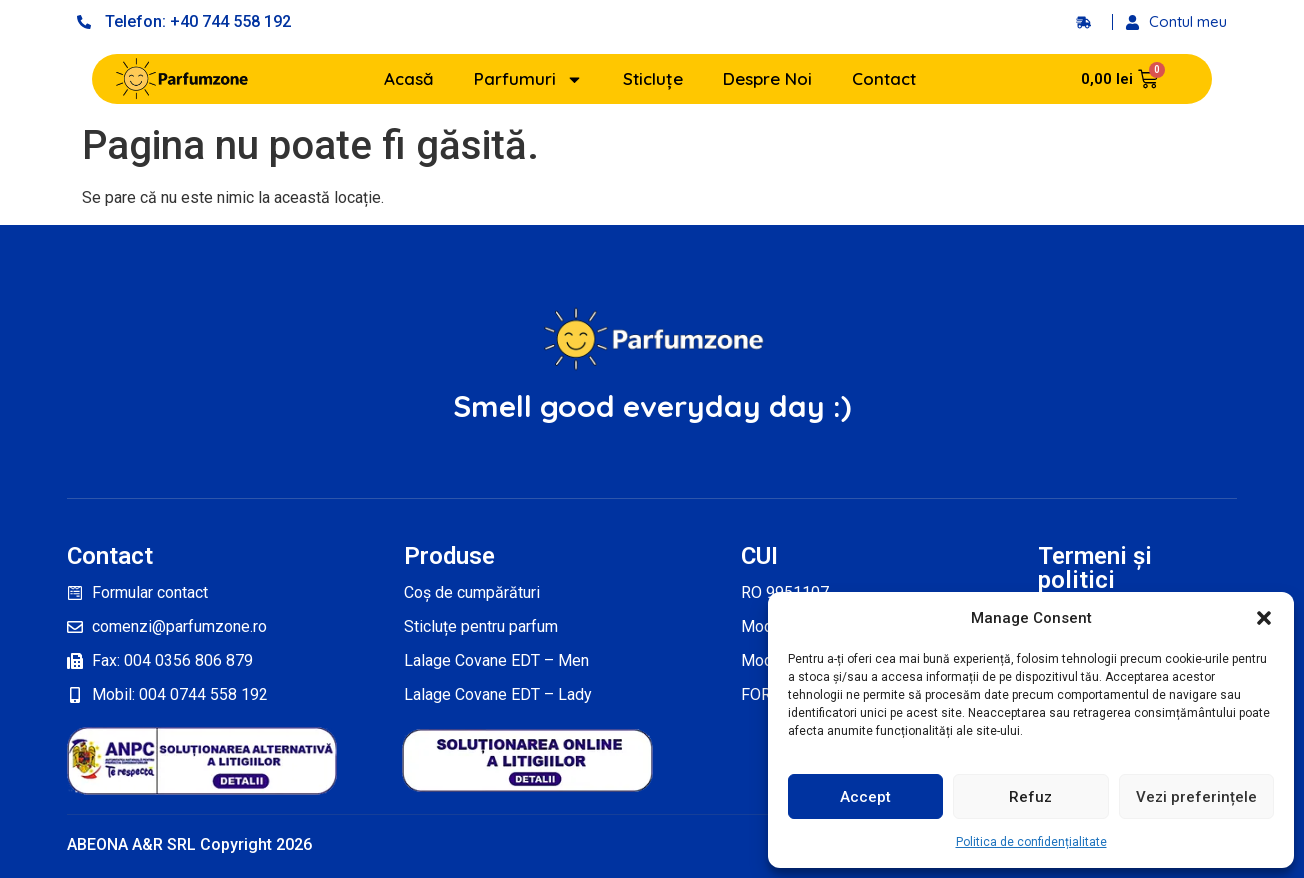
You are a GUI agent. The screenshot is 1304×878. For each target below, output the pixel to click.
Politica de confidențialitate (1031, 842)
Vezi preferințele (1196, 797)
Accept (865, 797)
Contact (884, 78)
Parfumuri (528, 79)
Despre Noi (767, 78)
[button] (1264, 618)
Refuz (1030, 797)
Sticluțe (653, 78)
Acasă (409, 78)
